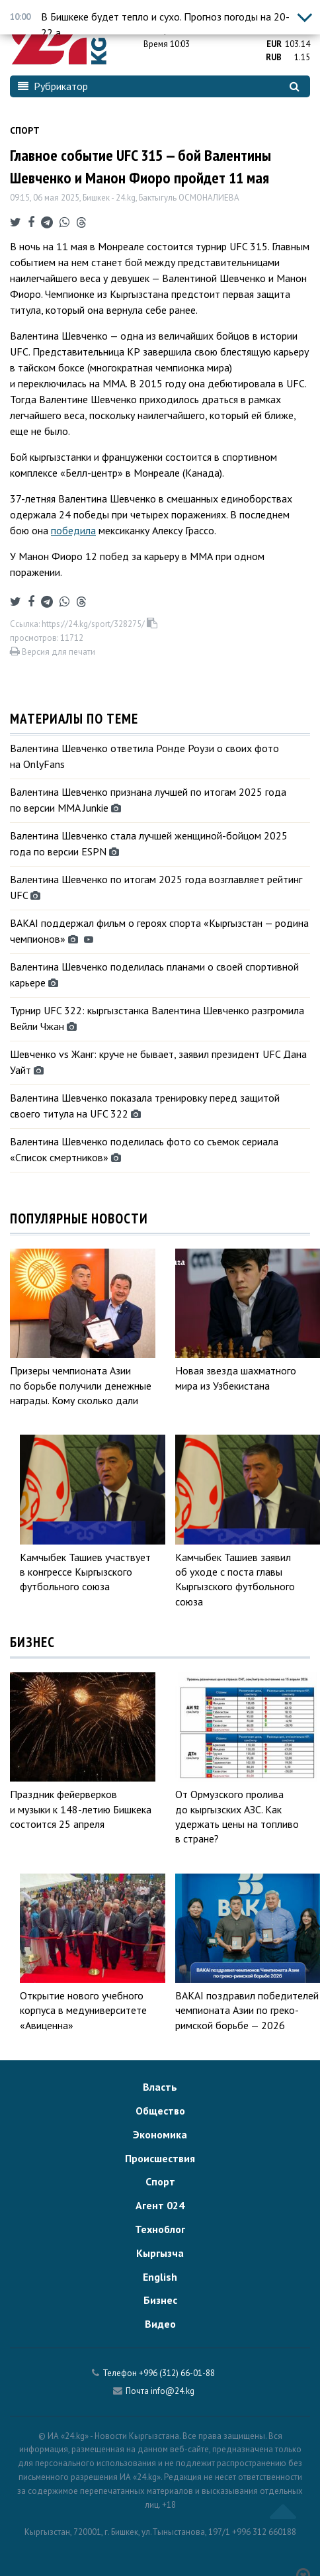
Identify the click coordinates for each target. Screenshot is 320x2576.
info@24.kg (172, 2391)
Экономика (160, 2134)
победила (73, 530)
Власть (160, 2086)
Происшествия (160, 2158)
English (160, 2276)
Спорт (25, 130)
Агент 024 (160, 2205)
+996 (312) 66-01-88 (177, 2373)
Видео (160, 2323)
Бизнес (160, 2300)
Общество (160, 2110)
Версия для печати (52, 651)
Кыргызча (160, 2253)
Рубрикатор (53, 86)
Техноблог (160, 2229)
